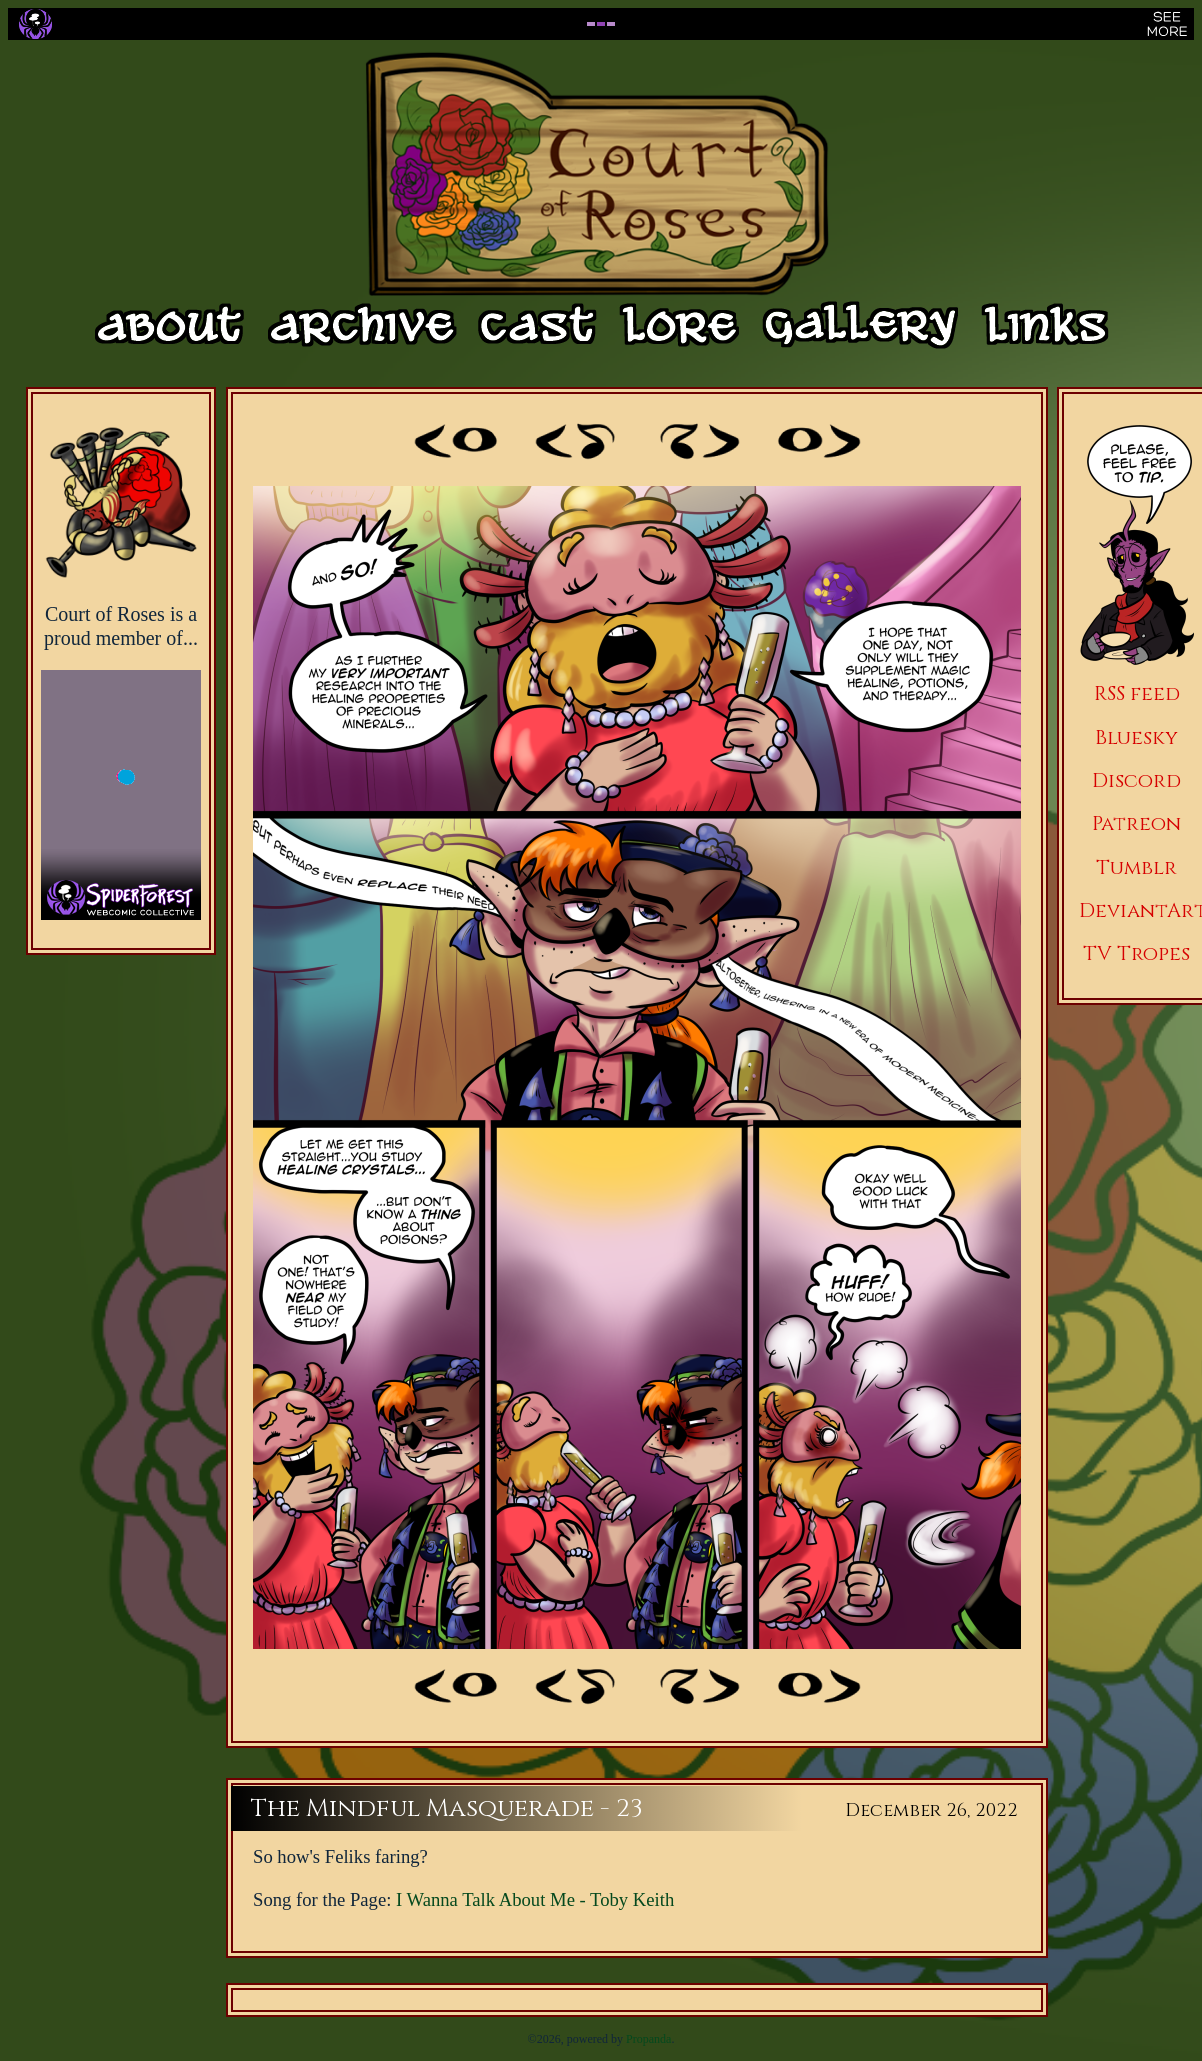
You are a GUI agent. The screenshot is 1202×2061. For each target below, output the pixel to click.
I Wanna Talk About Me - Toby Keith (535, 1899)
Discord (1136, 780)
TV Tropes (1136, 953)
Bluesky (1136, 737)
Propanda (648, 2039)
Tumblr (1136, 867)
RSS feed (1137, 693)
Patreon (1136, 823)
